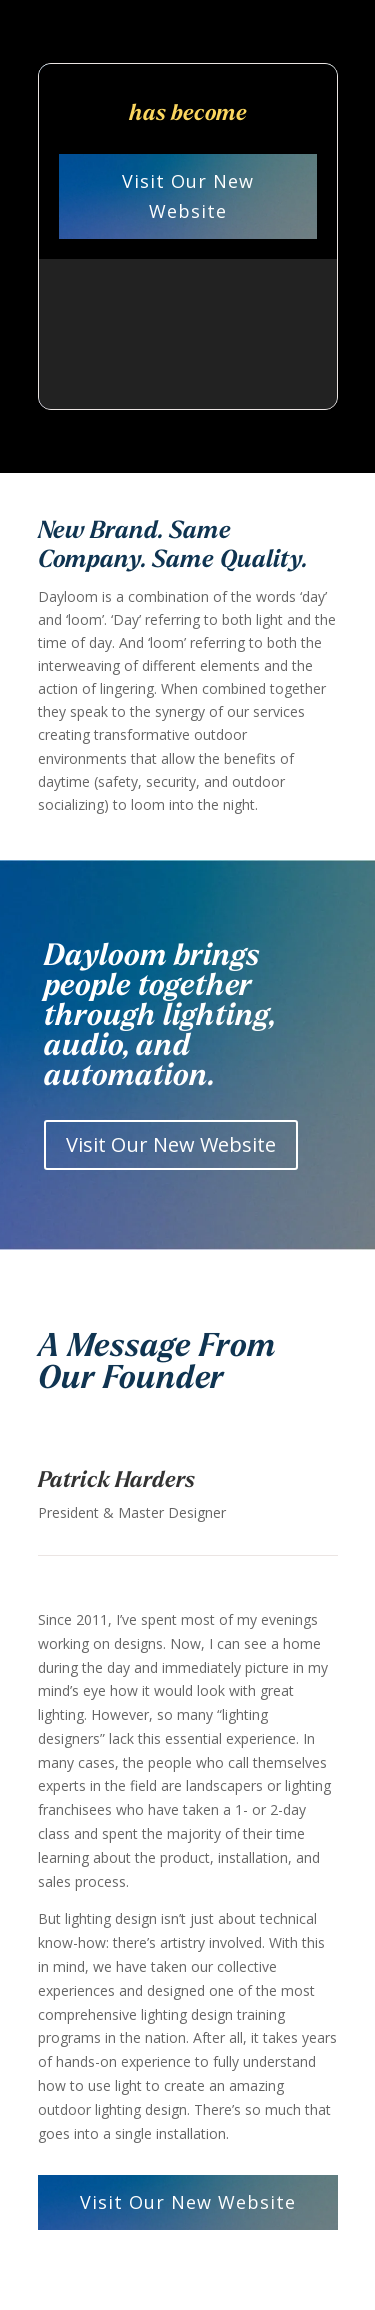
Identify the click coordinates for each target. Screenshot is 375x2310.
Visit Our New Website (188, 196)
